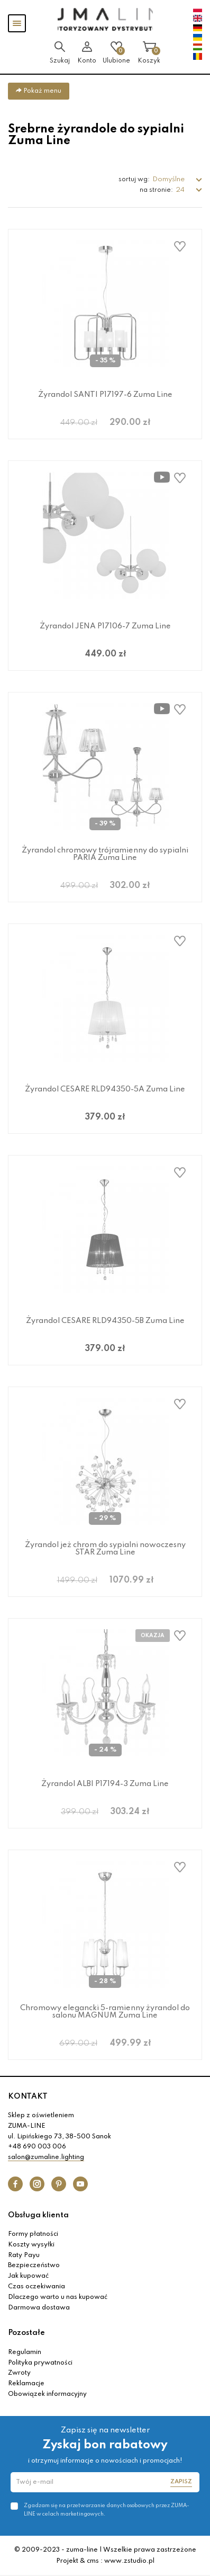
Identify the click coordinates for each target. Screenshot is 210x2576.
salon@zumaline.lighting (46, 2157)
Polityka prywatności (40, 2363)
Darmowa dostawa (39, 2308)
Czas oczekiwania (36, 2287)
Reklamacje (26, 2383)
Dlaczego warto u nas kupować (57, 2297)
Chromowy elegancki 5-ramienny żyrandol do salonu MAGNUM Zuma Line (105, 2011)
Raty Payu (24, 2255)
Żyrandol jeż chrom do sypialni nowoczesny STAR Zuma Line (105, 1548)
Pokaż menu (38, 90)
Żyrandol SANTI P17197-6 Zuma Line (105, 394)
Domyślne (169, 179)
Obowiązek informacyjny (47, 2394)
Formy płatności (33, 2234)
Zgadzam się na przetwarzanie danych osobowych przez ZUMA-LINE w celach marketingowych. (106, 2510)
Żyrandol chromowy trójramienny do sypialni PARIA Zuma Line (105, 854)
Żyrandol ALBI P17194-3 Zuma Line (105, 1784)
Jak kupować (28, 2276)
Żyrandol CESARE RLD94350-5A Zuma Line (105, 1089)
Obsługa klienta (38, 2215)
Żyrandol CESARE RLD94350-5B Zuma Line (105, 1321)
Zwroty (19, 2373)
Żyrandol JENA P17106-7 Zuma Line (105, 626)
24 (181, 189)
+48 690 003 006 (37, 2147)
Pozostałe (26, 2333)
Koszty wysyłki (31, 2245)
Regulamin (24, 2352)
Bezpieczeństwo (34, 2265)
